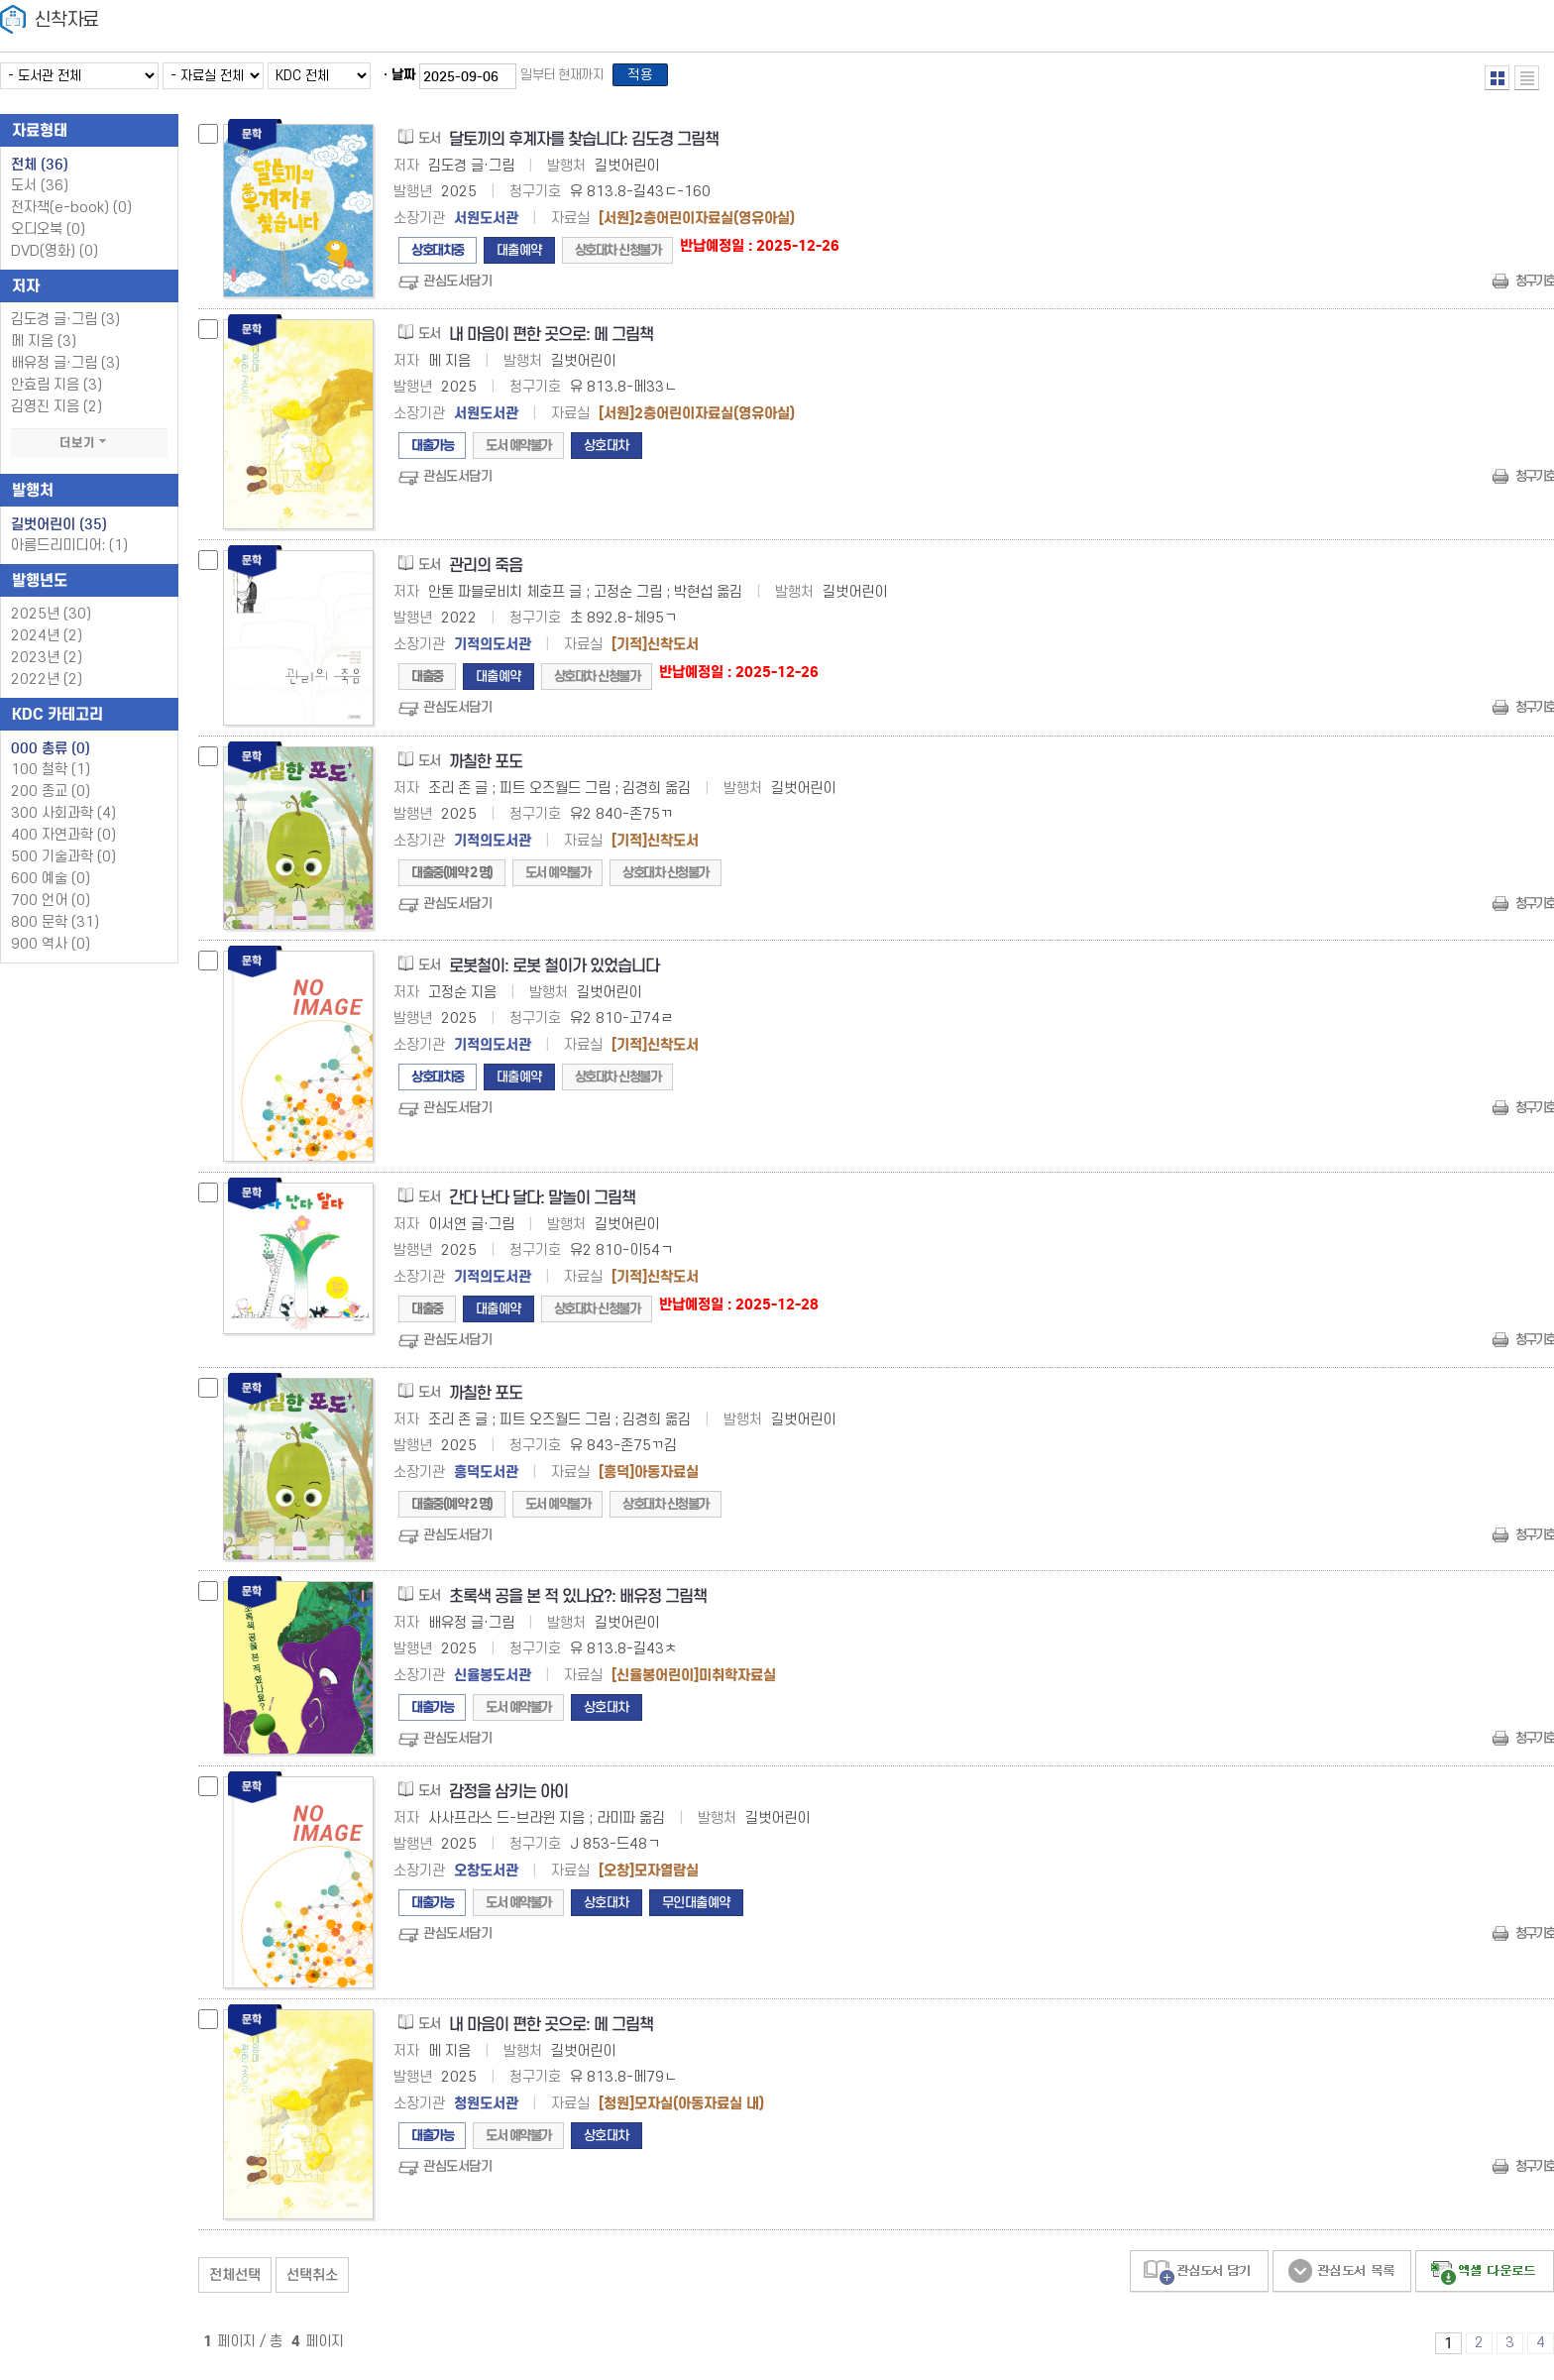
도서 (39, 191)
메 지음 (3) (43, 347)
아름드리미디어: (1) (69, 551)
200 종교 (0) (50, 797)
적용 (648, 78)
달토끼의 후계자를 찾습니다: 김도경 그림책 (584, 145)
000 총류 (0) (50, 754)
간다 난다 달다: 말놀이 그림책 (542, 1203)
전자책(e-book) (71, 213)
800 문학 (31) (55, 928)
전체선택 (235, 2281)
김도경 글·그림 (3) (65, 325)
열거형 (1497, 77)
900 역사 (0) (50, 950)
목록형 (1526, 77)
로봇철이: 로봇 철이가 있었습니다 (554, 972)
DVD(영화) (54, 257)
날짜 (403, 77)
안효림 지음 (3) (56, 391)
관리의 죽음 (485, 571)
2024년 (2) (46, 641)
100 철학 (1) (50, 775)
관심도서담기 (457, 287)
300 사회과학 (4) (63, 819)
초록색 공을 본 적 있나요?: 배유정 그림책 (578, 1602)
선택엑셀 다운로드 (1484, 2277)
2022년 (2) (46, 685)
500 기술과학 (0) (63, 862)
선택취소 (312, 2281)
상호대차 (606, 451)
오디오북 (48, 235)
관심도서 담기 (1199, 2277)
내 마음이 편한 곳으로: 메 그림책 (551, 340)
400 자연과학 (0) (63, 841)
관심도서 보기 (1342, 2277)
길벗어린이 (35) (59, 530)
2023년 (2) (46, 663)
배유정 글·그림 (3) (65, 369)
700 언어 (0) (50, 906)
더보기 (89, 449)
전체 (39, 170)
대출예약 (519, 256)
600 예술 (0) (50, 884)
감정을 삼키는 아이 (508, 1797)
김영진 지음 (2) (56, 412)
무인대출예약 (696, 1908)
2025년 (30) (51, 620)
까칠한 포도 (485, 767)
